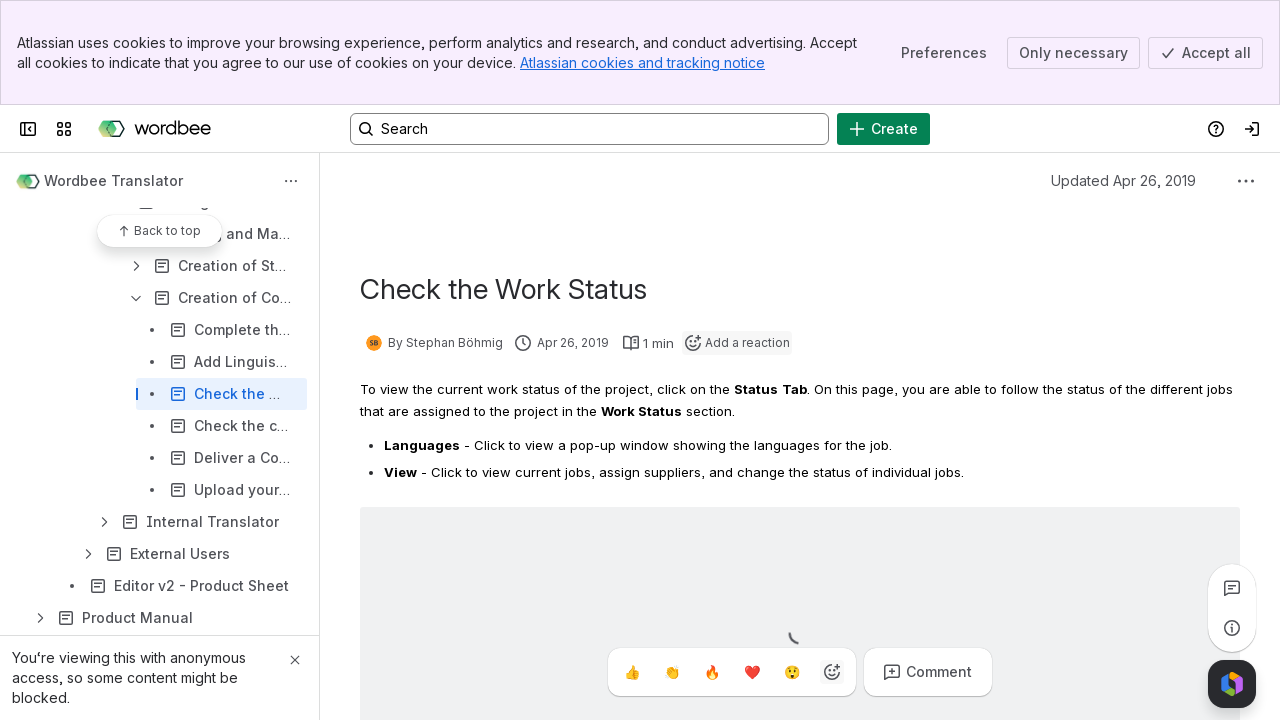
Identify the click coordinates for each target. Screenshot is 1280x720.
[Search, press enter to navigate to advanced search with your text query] (589, 129)
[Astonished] (792, 672)
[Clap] (672, 672)
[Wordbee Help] (154, 129)
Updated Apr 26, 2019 (1123, 180)
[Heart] (752, 672)
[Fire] (712, 672)
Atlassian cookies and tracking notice (642, 62)
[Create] (883, 129)
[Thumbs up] (632, 672)
